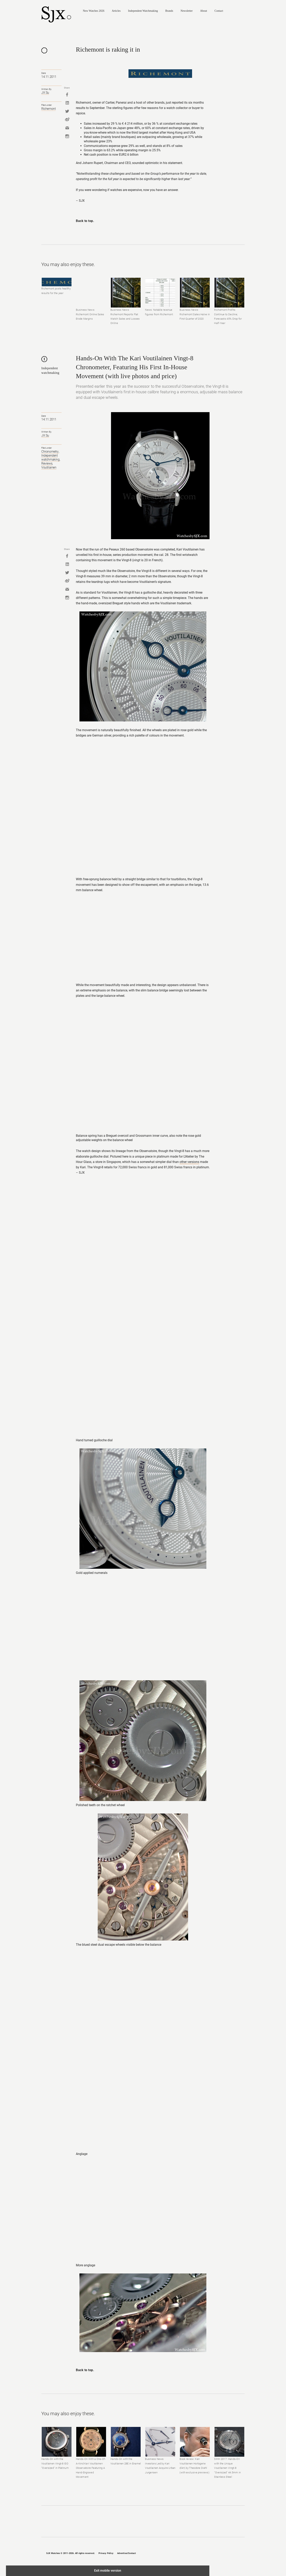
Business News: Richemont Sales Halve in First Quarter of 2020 (195, 314)
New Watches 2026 (93, 10)
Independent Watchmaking (143, 10)
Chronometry (50, 451)
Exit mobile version (107, 2570)
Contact (218, 10)
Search (243, 11)
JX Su (45, 92)
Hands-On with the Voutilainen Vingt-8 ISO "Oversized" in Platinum (55, 2463)
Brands (169, 10)
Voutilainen (48, 467)
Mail (67, 128)
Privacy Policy (106, 2553)
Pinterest (236, 2553)
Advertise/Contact (126, 2553)
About (203, 10)
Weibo (67, 119)
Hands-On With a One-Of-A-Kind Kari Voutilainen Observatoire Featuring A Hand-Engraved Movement (91, 2467)
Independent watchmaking (50, 457)
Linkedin (67, 103)
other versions (189, 1162)
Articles (116, 10)
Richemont (48, 109)
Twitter (67, 111)
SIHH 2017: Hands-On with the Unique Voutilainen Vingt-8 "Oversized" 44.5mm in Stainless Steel (227, 2467)
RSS (243, 2553)
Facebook (67, 94)
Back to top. (85, 221)
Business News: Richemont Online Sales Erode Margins (90, 314)
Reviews (46, 463)
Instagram (67, 136)
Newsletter (187, 10)
